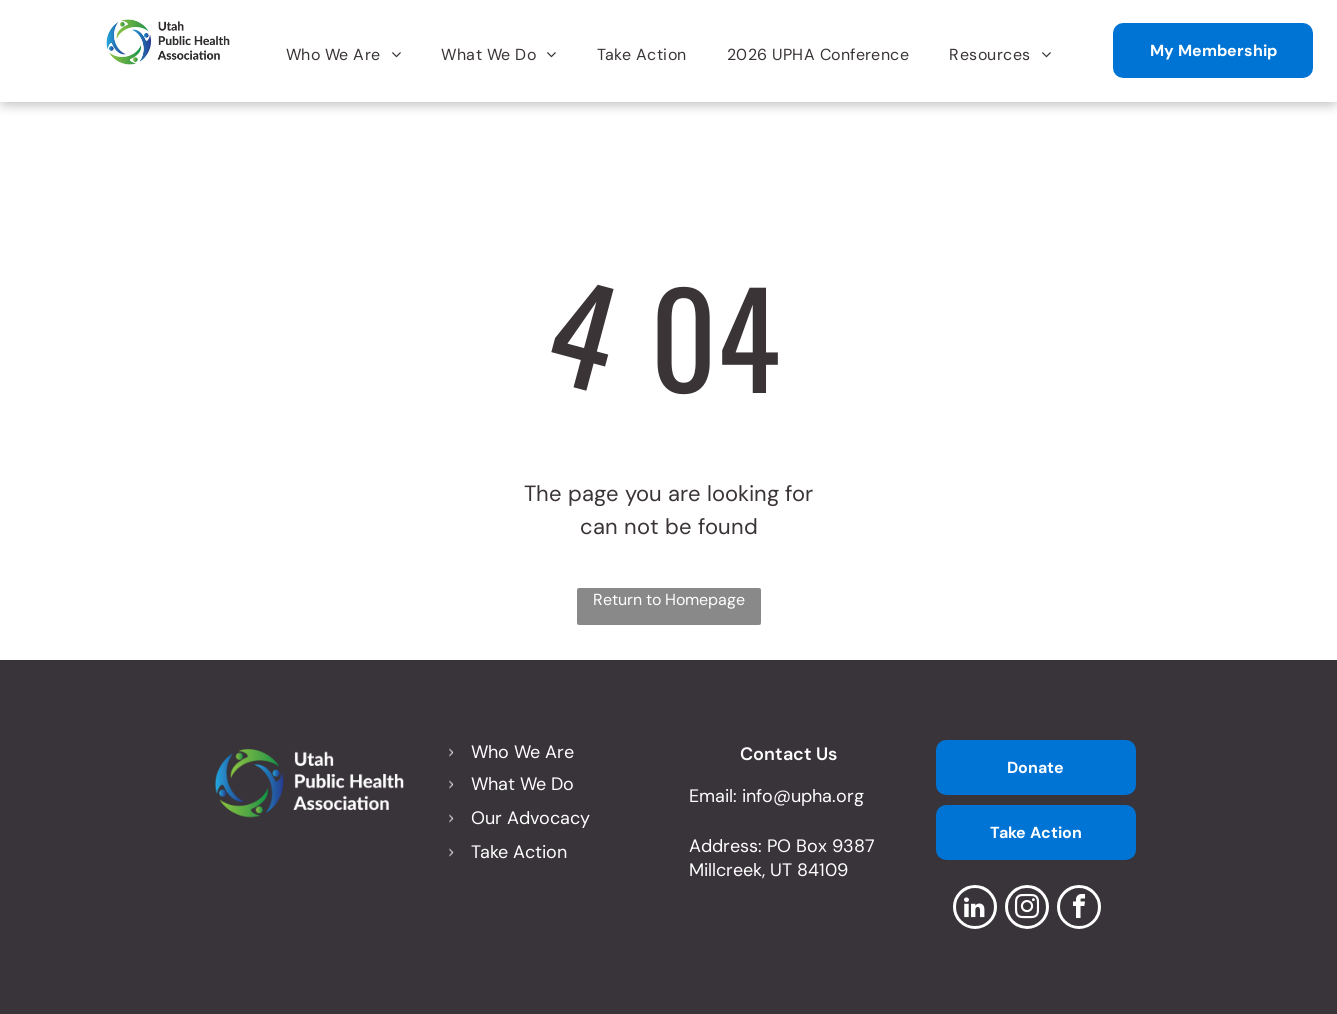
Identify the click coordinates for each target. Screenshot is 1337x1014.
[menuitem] (343, 55)
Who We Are (522, 752)
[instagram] (1027, 909)
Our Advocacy (530, 818)
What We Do (522, 784)
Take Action (519, 852)
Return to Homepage (669, 599)
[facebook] (1079, 909)
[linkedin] (975, 909)
